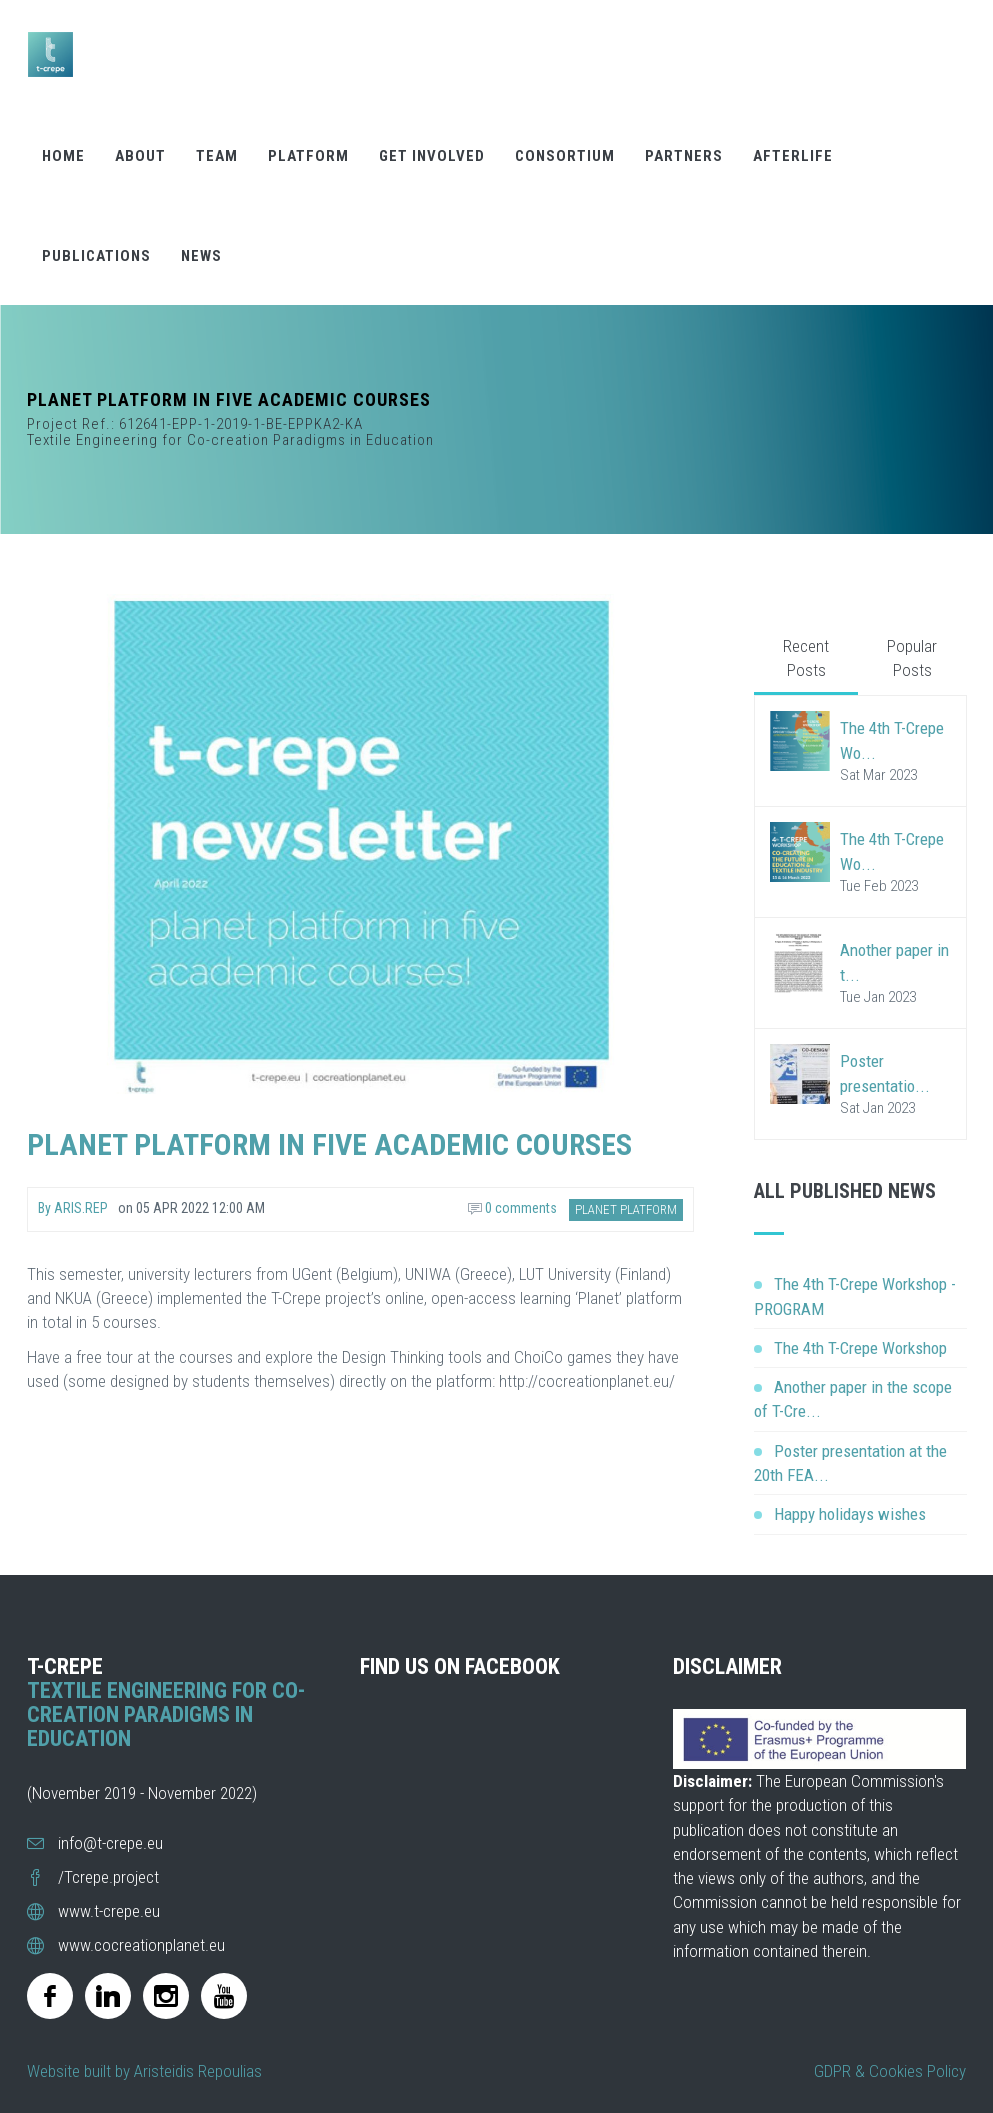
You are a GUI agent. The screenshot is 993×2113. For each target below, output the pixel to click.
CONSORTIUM (565, 151)
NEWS (201, 251)
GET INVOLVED (432, 151)
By (73, 1208)
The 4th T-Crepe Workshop (860, 1348)
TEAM (217, 151)
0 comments (512, 1208)
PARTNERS (684, 151)
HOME (63, 151)
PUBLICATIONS (96, 251)
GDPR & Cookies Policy (890, 2071)
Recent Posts (806, 658)
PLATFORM (308, 151)
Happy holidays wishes (850, 1514)
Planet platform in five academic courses (329, 1144)
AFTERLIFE (793, 151)
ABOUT (140, 151)
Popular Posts (912, 658)
